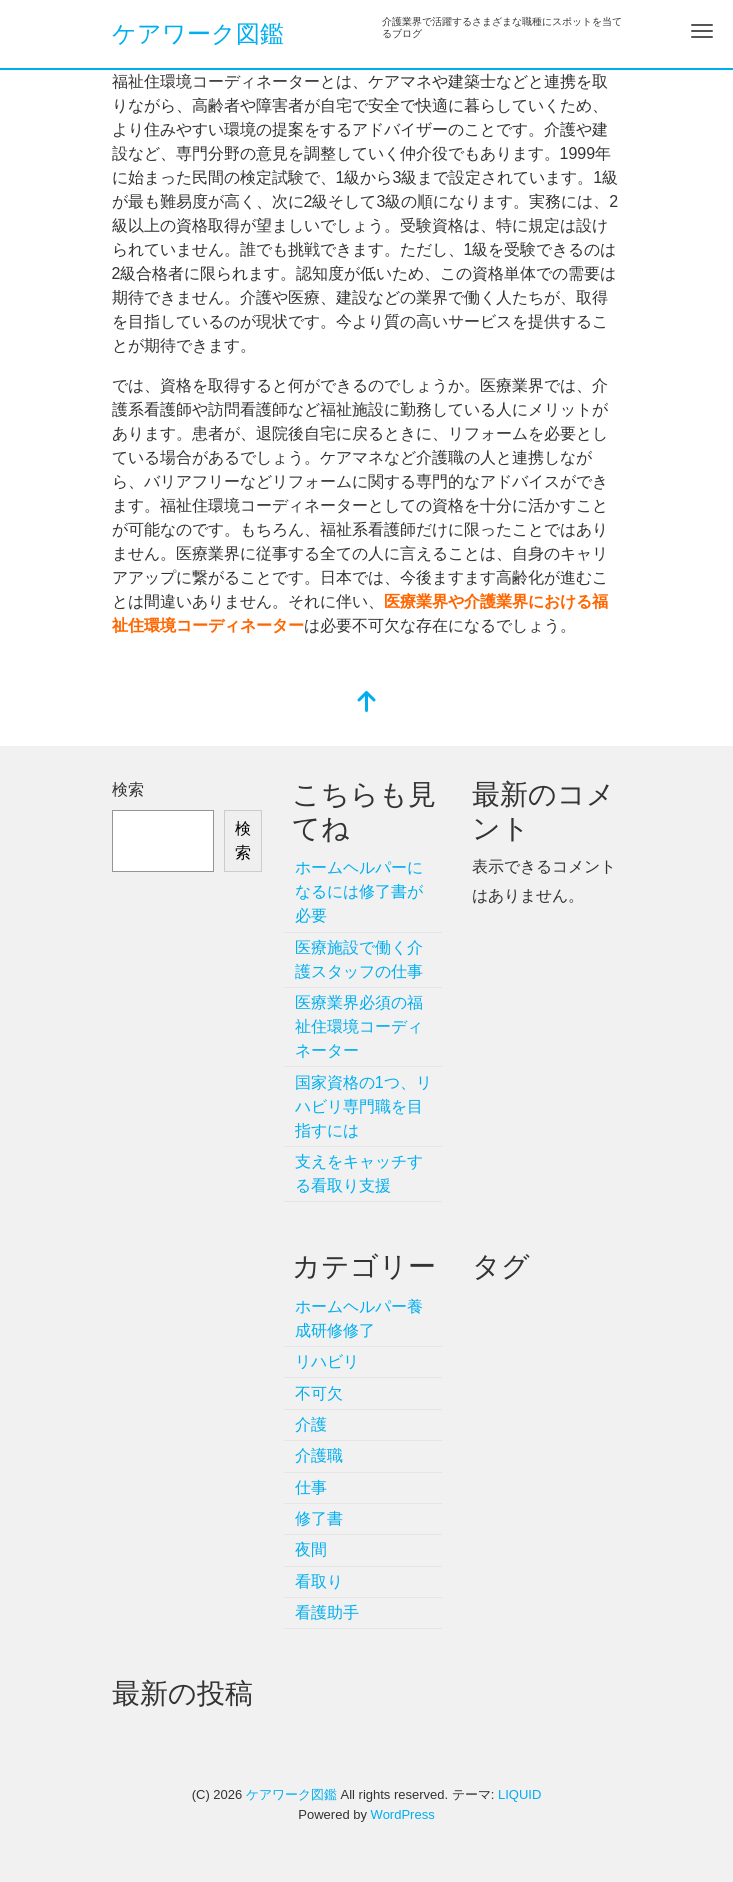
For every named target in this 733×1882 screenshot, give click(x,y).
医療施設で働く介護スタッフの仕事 (359, 959)
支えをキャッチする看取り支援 (359, 1173)
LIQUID (519, 1794)
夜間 (311, 1549)
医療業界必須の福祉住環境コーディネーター (359, 1026)
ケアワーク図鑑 (198, 33)
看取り (319, 1581)
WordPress (403, 1814)
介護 (311, 1424)
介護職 (319, 1455)
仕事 (311, 1487)
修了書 (319, 1518)
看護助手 (327, 1612)
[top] (367, 703)
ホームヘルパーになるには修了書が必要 (359, 891)
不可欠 (319, 1393)
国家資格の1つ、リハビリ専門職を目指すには (363, 1106)
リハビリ (327, 1361)
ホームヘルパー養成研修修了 (359, 1318)
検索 (128, 789)
